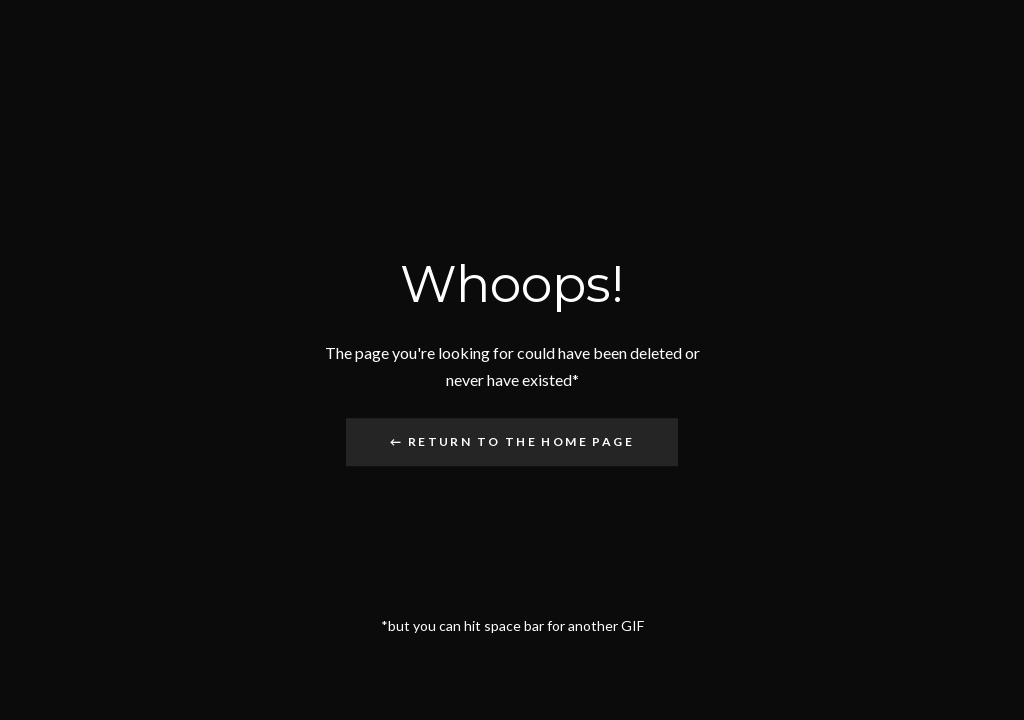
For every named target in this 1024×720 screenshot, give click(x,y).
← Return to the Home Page (512, 441)
